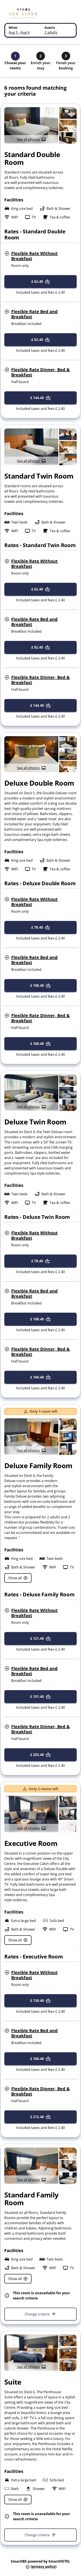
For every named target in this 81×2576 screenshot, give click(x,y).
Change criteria (40, 2314)
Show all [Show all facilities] (18, 1578)
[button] (40, 273)
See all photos (31, 139)
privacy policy (43, 2566)
